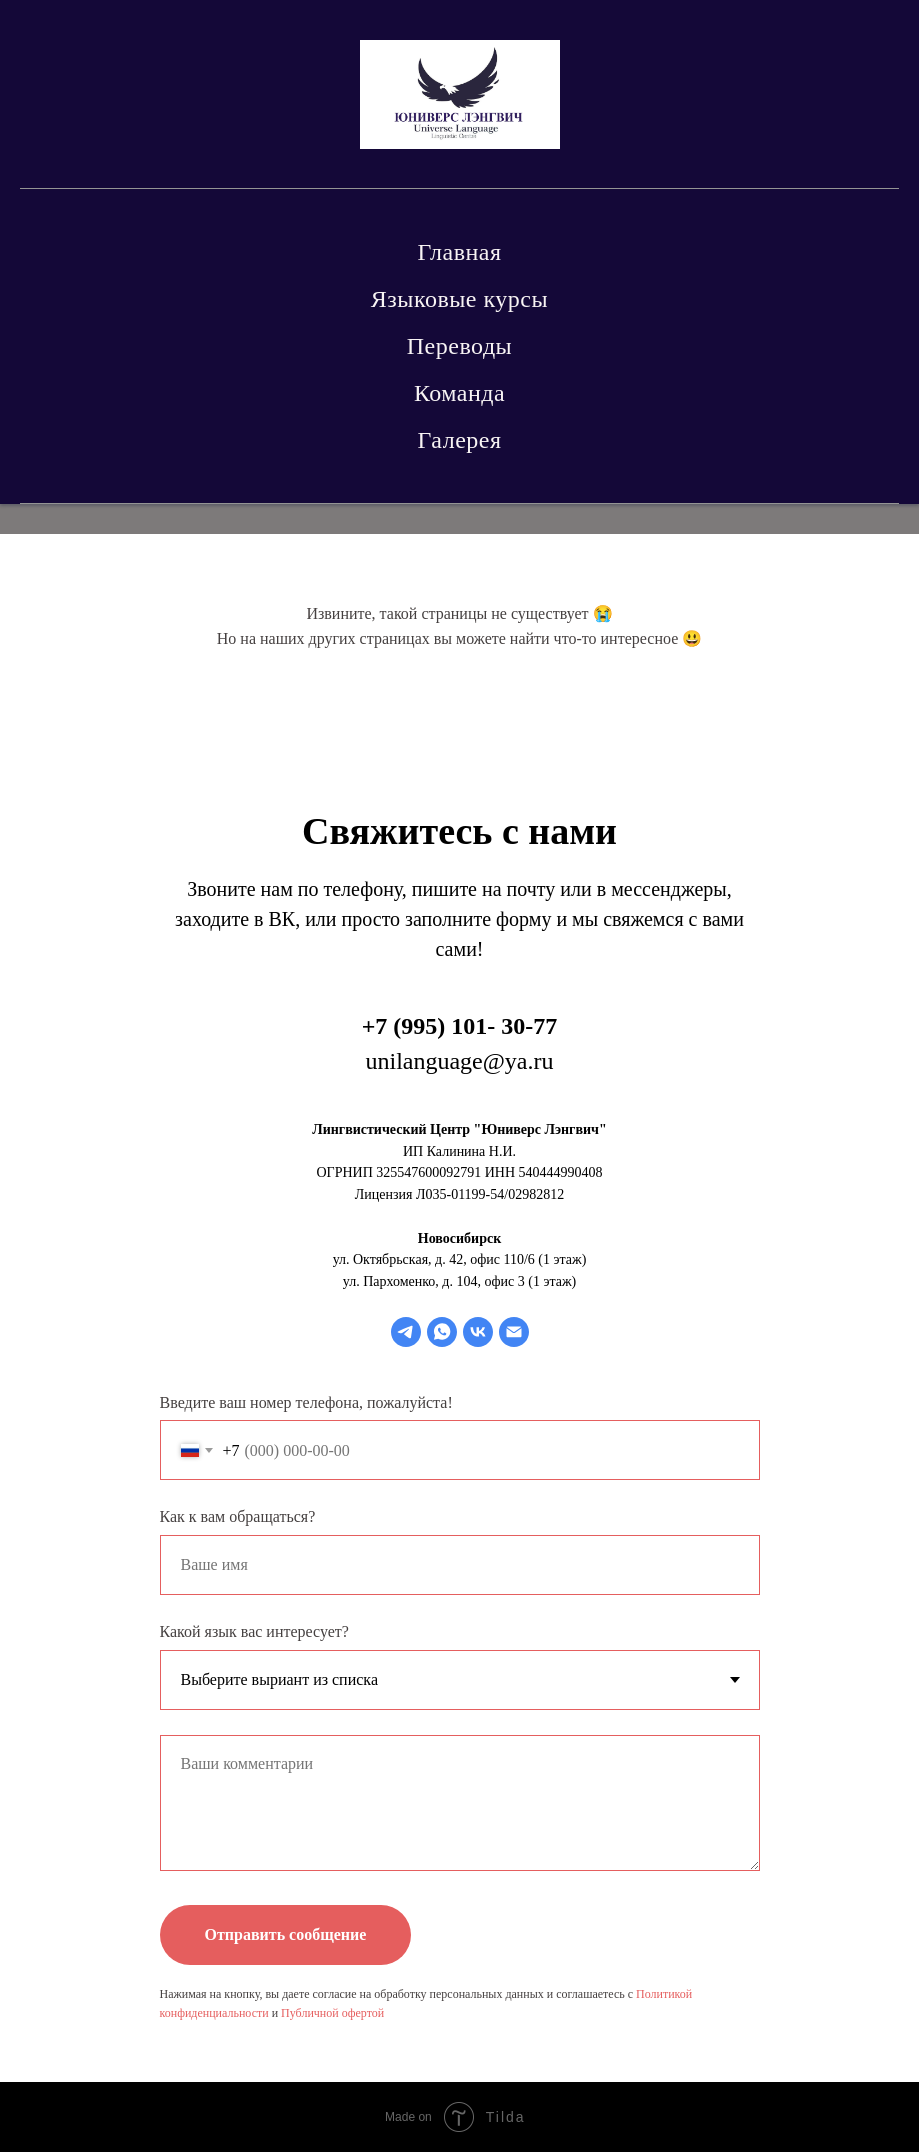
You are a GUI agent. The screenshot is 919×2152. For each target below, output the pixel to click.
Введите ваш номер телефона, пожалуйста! (306, 1402)
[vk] (478, 1332)
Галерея (460, 440)
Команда (459, 393)
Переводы (459, 346)
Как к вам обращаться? (238, 1516)
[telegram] (406, 1332)
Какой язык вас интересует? (254, 1631)
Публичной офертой (332, 2013)
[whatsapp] (442, 1332)
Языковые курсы (459, 299)
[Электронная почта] (514, 1332)
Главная (459, 252)
